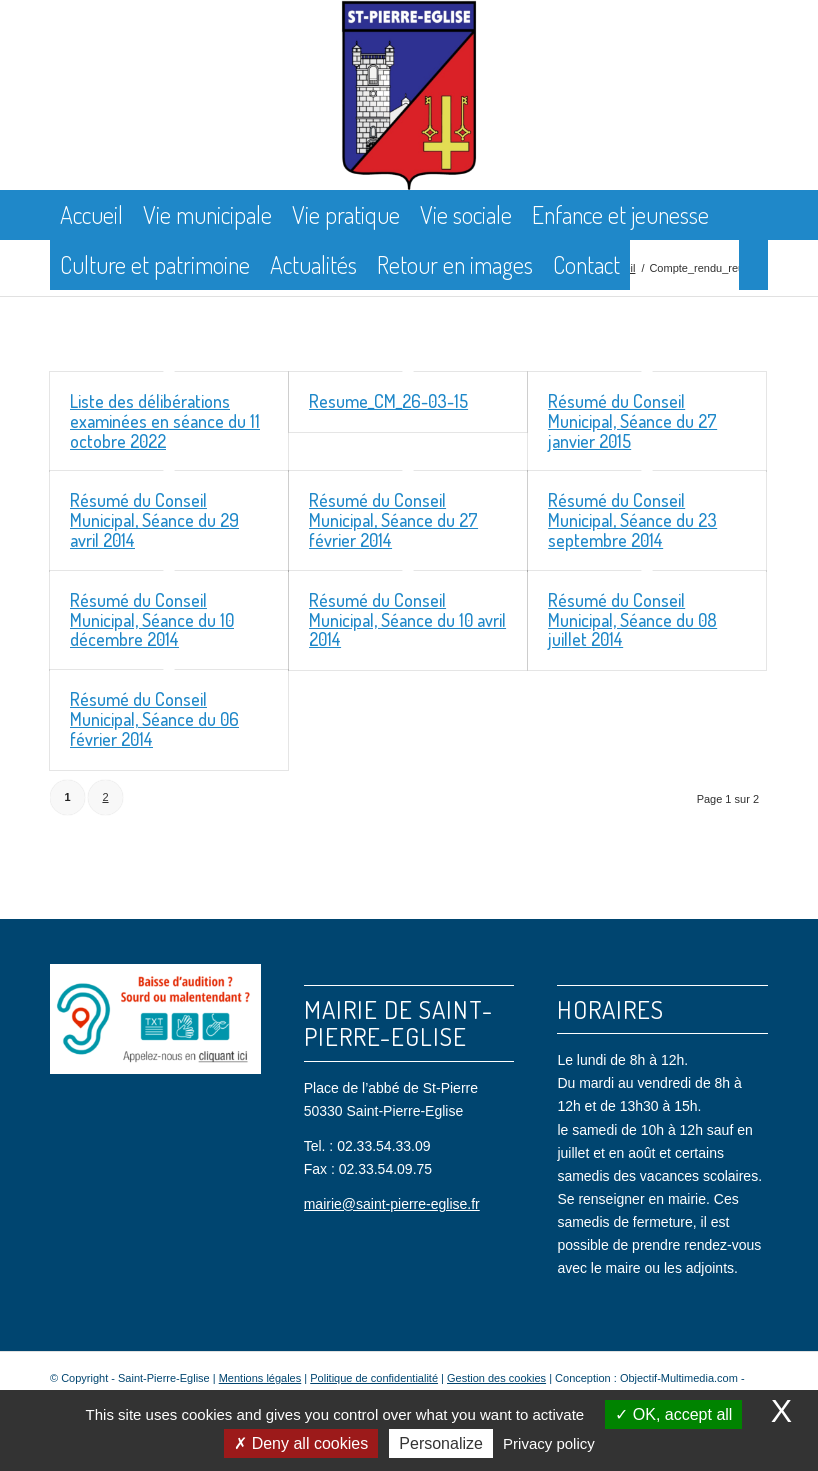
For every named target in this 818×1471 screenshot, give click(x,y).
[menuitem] (91, 215)
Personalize (441, 1443)
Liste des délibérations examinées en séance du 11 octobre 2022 (165, 421)
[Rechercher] (753, 265)
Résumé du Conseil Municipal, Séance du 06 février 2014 (154, 719)
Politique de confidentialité (374, 1378)
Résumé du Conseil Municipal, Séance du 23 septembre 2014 (632, 520)
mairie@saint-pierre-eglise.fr (392, 1204)
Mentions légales (260, 1378)
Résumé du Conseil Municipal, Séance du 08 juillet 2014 (632, 620)
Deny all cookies (301, 1443)
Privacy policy (549, 1443)
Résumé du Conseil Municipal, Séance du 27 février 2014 (393, 520)
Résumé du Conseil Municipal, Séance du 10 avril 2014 (407, 620)
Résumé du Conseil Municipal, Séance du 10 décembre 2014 (152, 620)
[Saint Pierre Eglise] (409, 95)
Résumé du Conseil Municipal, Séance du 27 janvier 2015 (632, 421)
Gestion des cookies (496, 1378)
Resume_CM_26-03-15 (388, 401)
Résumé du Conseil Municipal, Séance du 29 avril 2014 (154, 520)
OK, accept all (673, 1414)
